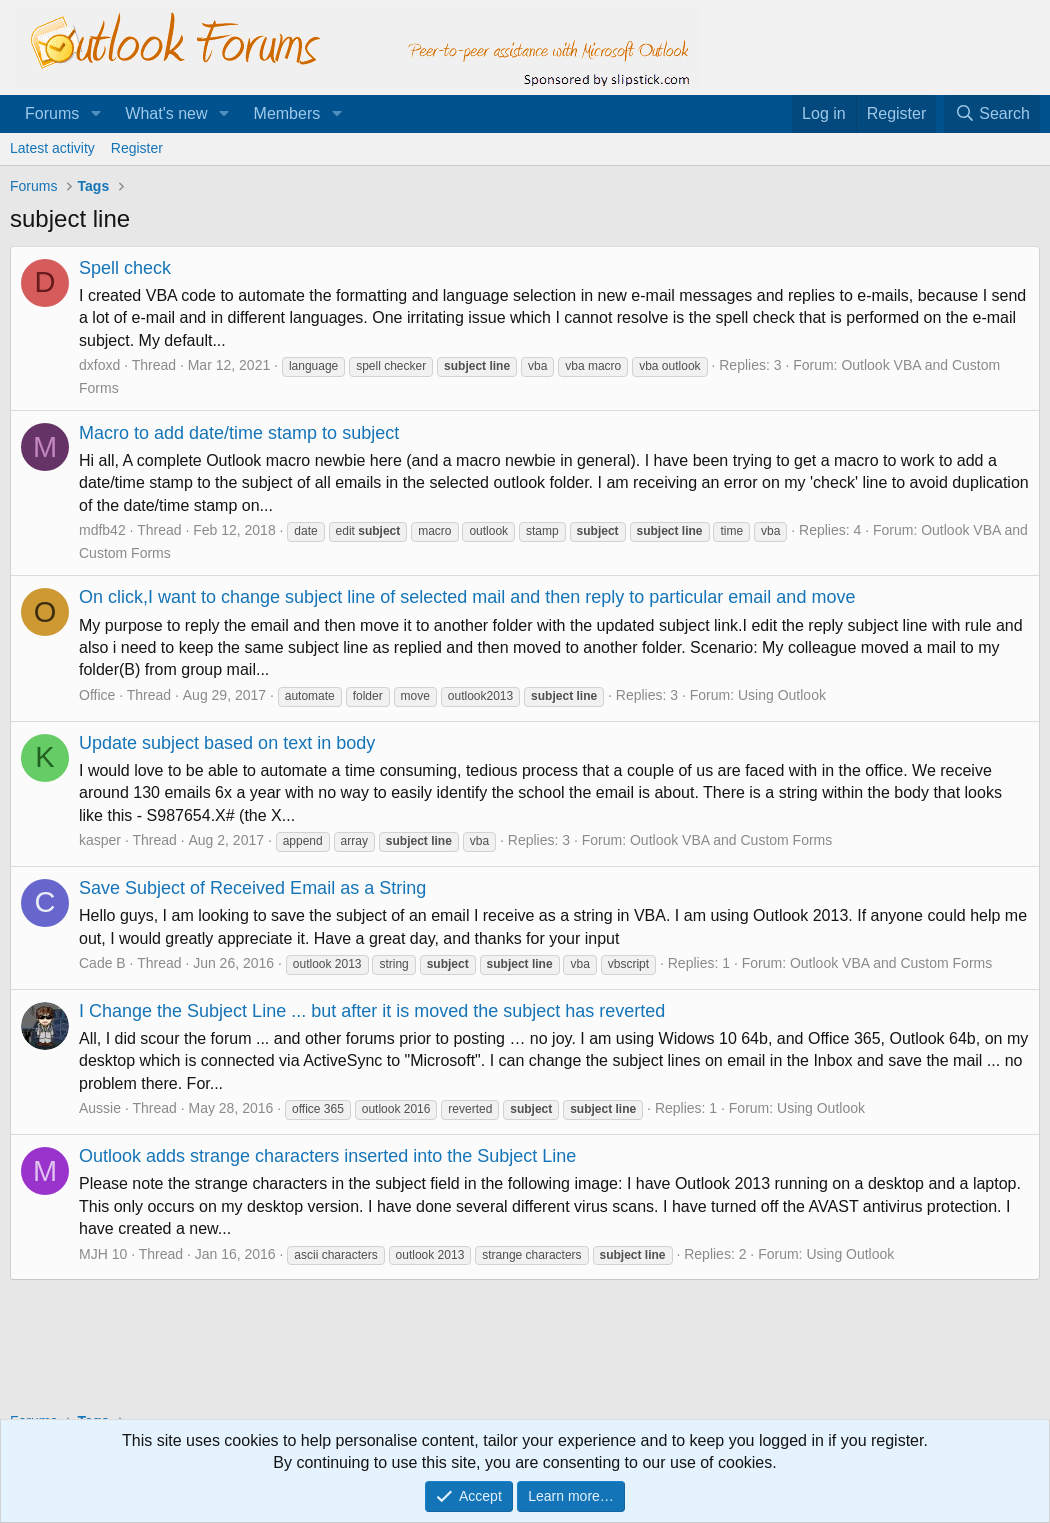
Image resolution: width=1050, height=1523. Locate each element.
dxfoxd (99, 365)
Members (287, 113)
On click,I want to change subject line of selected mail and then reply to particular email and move (467, 597)
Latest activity (52, 148)
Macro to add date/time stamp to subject (239, 433)
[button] (95, 114)
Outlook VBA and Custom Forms (731, 840)
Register (137, 148)
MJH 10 (103, 1254)
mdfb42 (102, 530)
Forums (52, 113)
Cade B (102, 963)
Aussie (100, 1108)
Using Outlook (782, 695)
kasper (100, 840)
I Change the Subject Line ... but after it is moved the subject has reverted (372, 1011)
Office (97, 695)
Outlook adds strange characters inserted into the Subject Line (327, 1156)
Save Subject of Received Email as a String (252, 888)
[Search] (992, 114)
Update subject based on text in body (227, 743)
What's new (166, 113)
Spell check (125, 268)
